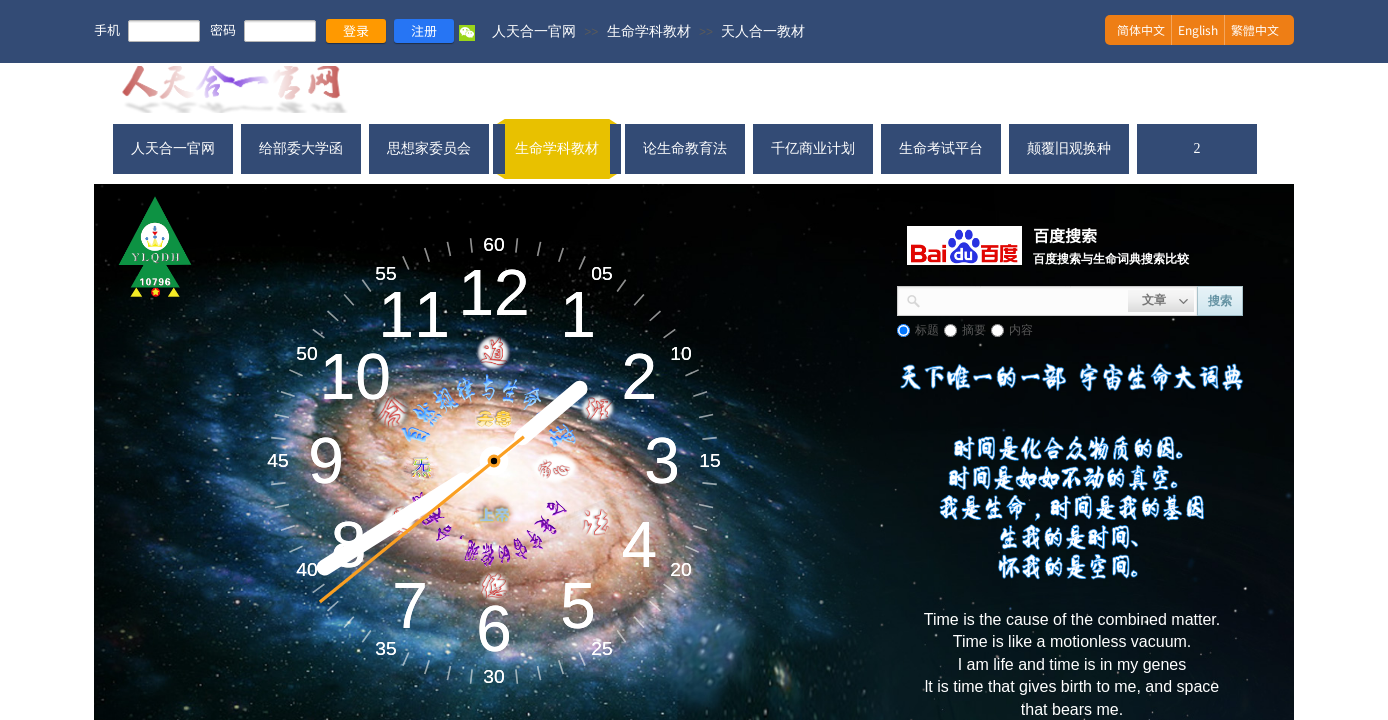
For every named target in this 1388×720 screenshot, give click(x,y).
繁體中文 (1255, 29)
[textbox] (1024, 299)
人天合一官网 (534, 31)
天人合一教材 (763, 31)
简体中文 (1141, 29)
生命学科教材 (649, 31)
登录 (356, 30)
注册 (424, 30)
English (1198, 29)
